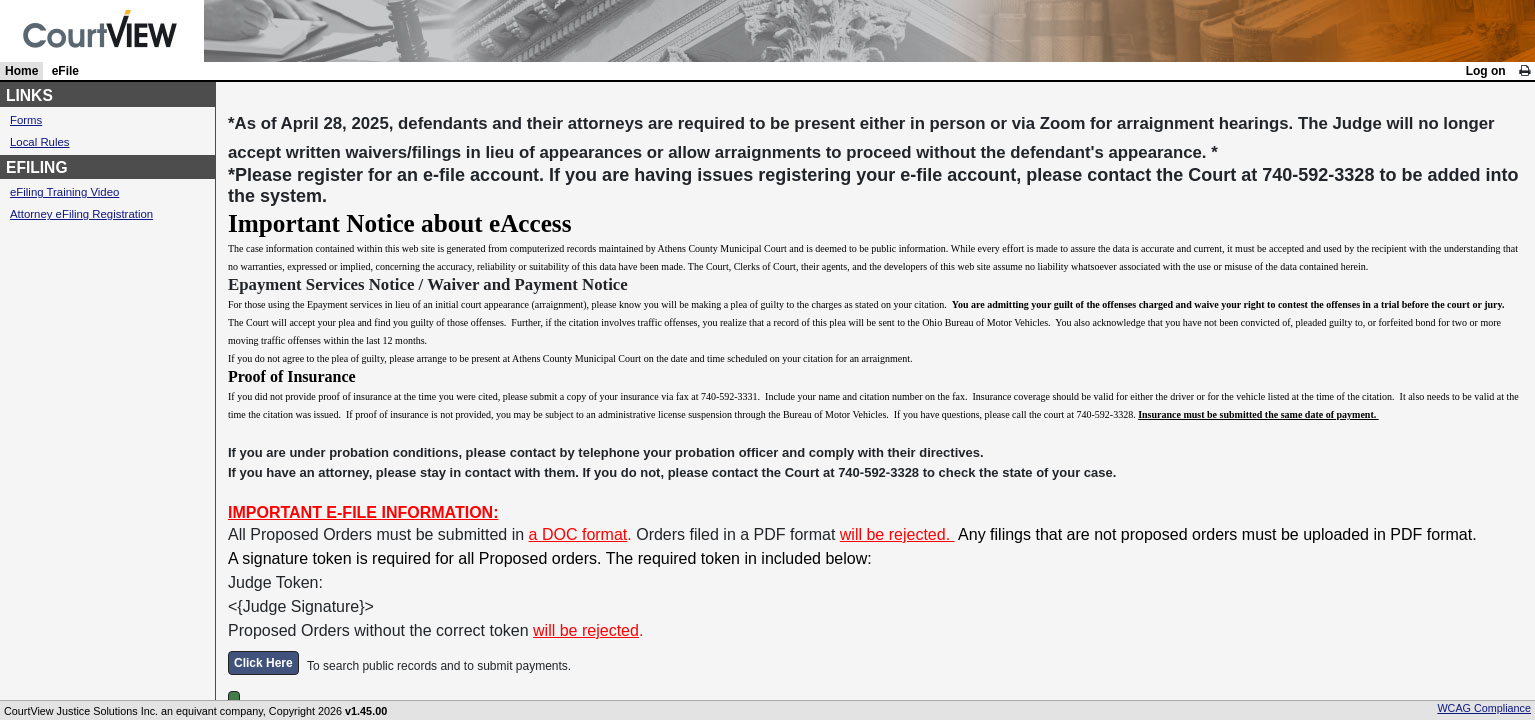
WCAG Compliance (1484, 708)
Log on (1486, 71)
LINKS (29, 95)
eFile (65, 71)
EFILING (37, 167)
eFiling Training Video (64, 192)
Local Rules (40, 142)
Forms (26, 120)
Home (21, 71)
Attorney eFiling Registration (81, 214)
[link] (1524, 71)
